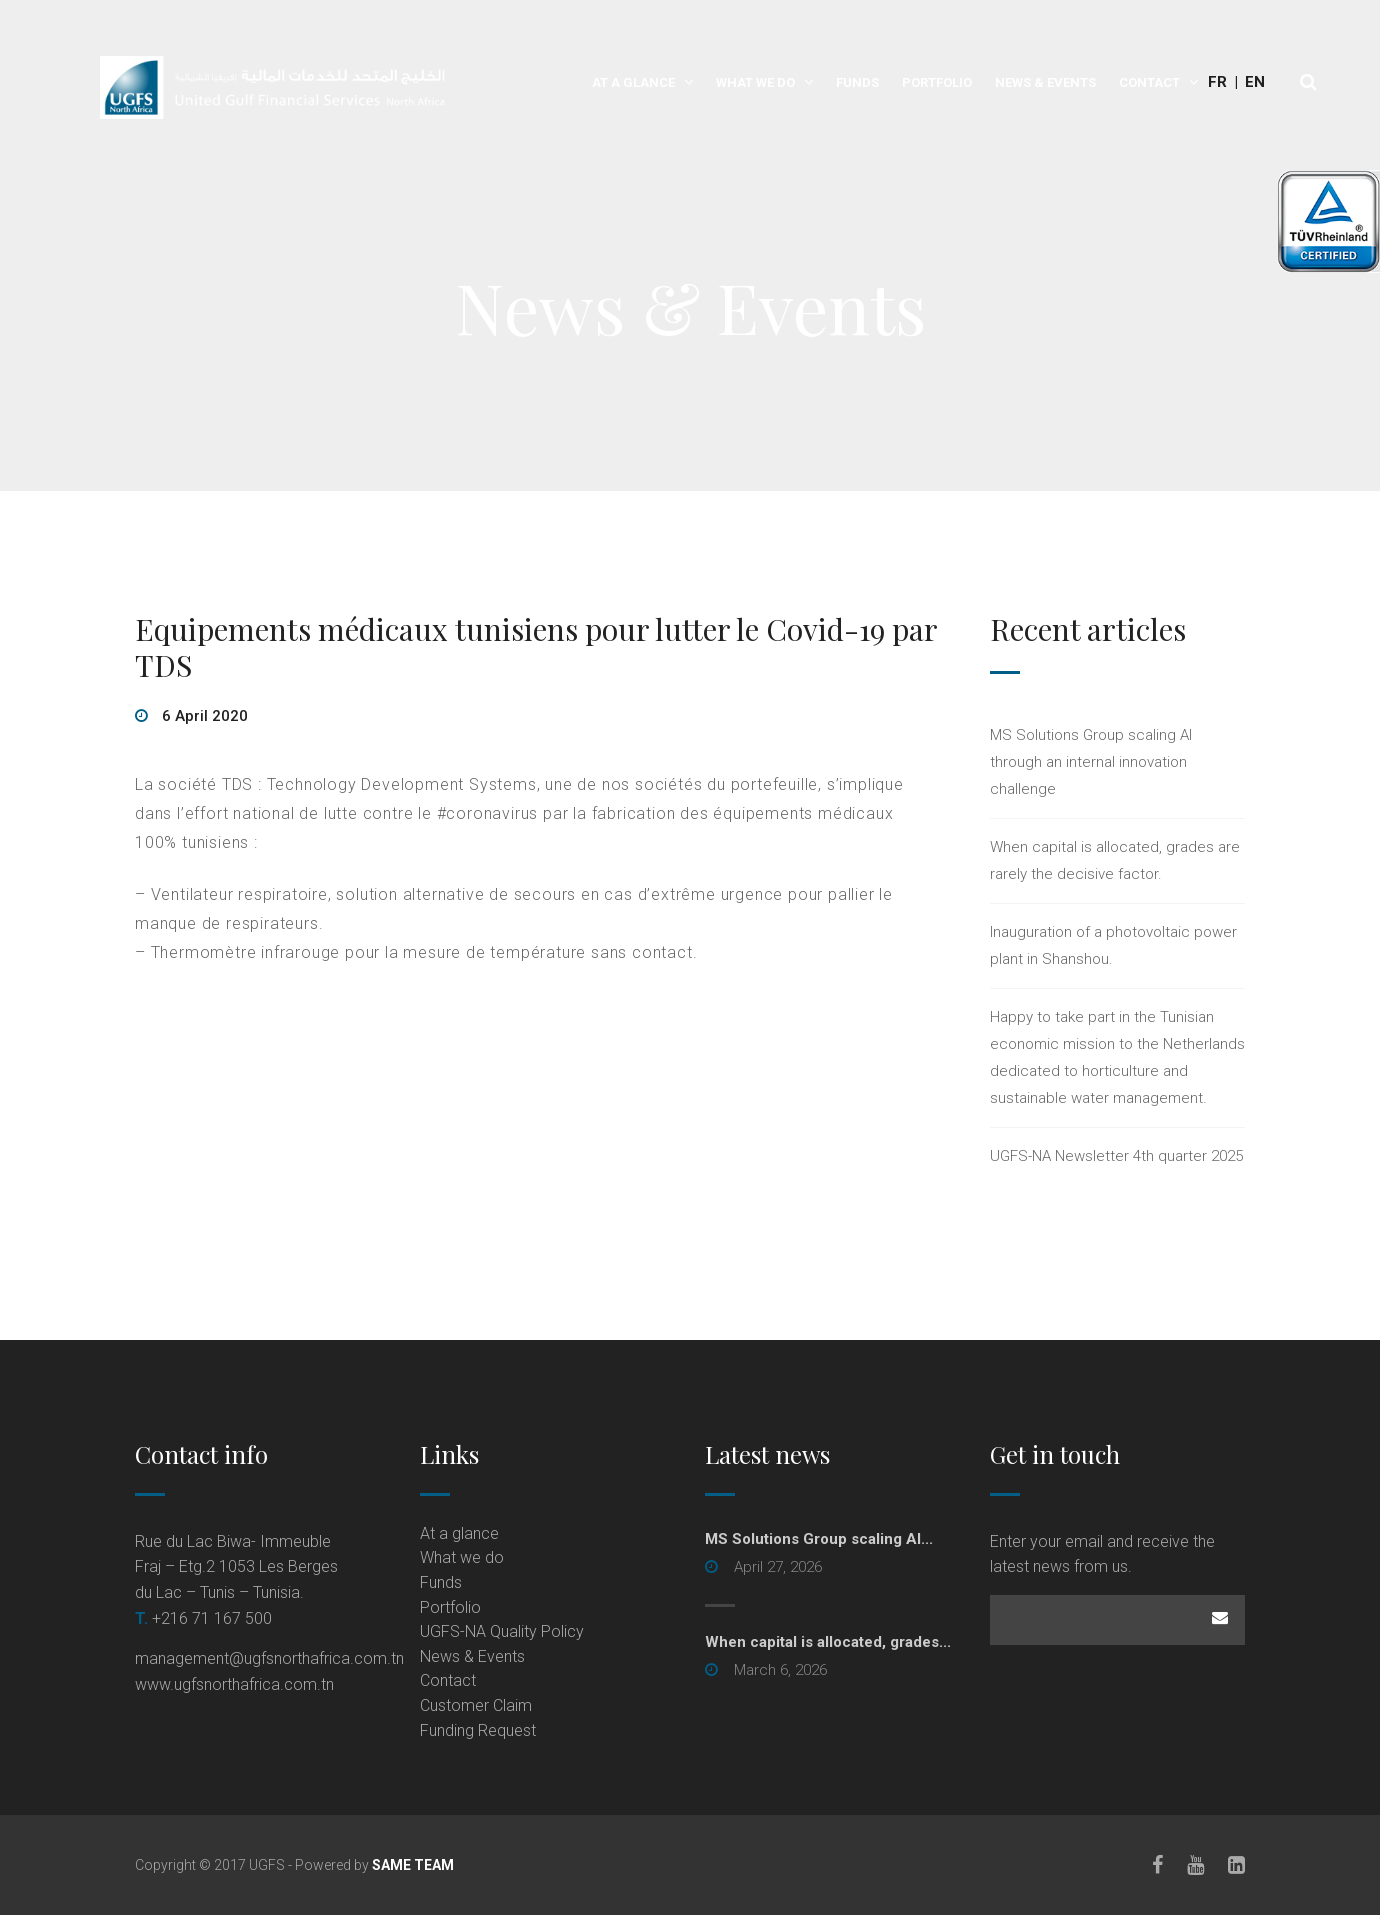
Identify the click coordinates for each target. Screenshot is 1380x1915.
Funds (857, 82)
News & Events (1045, 82)
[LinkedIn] (1236, 1865)
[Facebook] (1157, 1865)
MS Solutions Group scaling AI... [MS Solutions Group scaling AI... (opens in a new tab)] (819, 1539)
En (1255, 82)
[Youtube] (1195, 1865)
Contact (1149, 82)
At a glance (633, 82)
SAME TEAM (413, 1865)
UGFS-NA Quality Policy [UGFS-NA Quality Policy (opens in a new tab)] (502, 1631)
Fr (1217, 82)
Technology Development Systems (402, 784)
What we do (755, 82)
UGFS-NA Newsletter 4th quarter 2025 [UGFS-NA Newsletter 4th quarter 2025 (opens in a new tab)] (1116, 1156)
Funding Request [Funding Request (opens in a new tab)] (478, 1730)
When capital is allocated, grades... (828, 1642)
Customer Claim (476, 1705)
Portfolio (937, 82)
